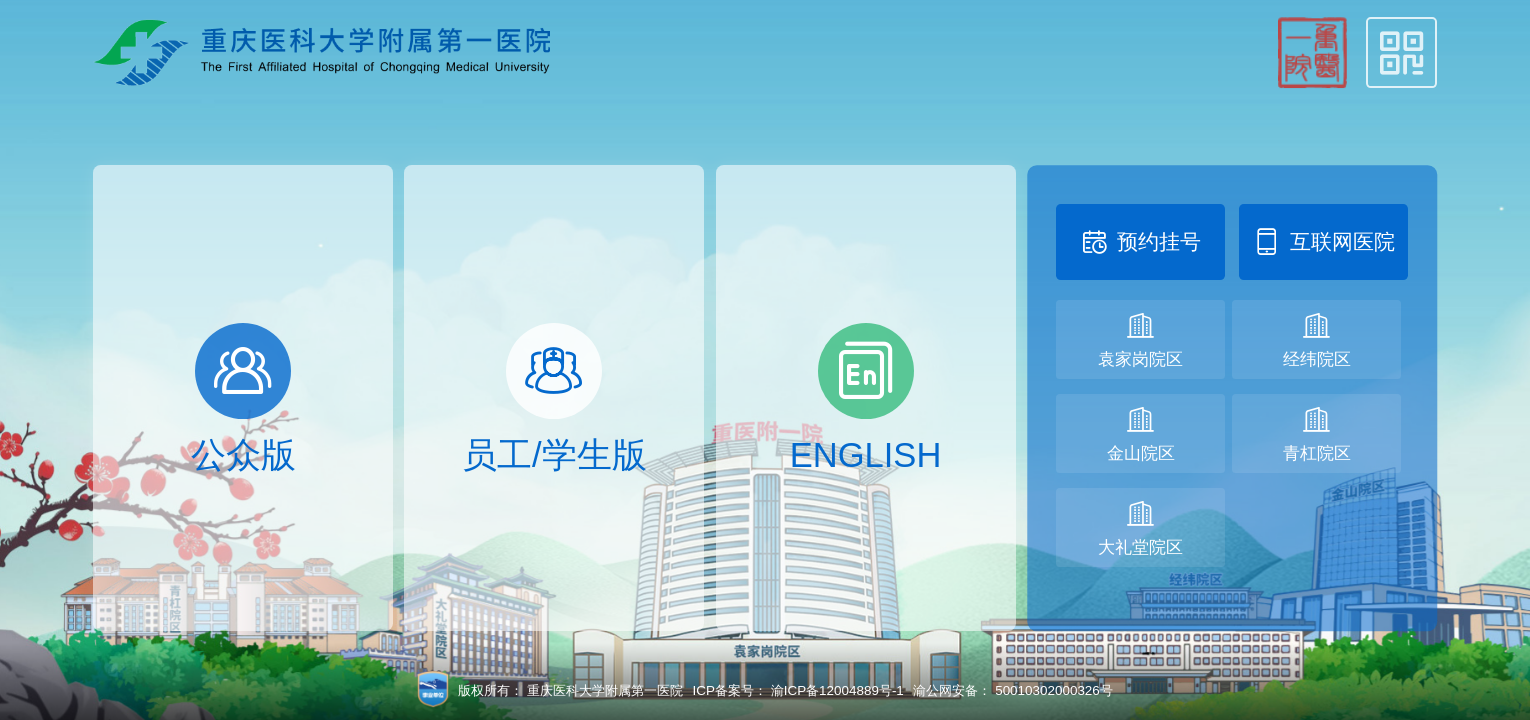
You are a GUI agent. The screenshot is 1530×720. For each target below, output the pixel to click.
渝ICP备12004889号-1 (837, 690)
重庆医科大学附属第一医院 (605, 690)
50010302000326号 (1054, 690)
